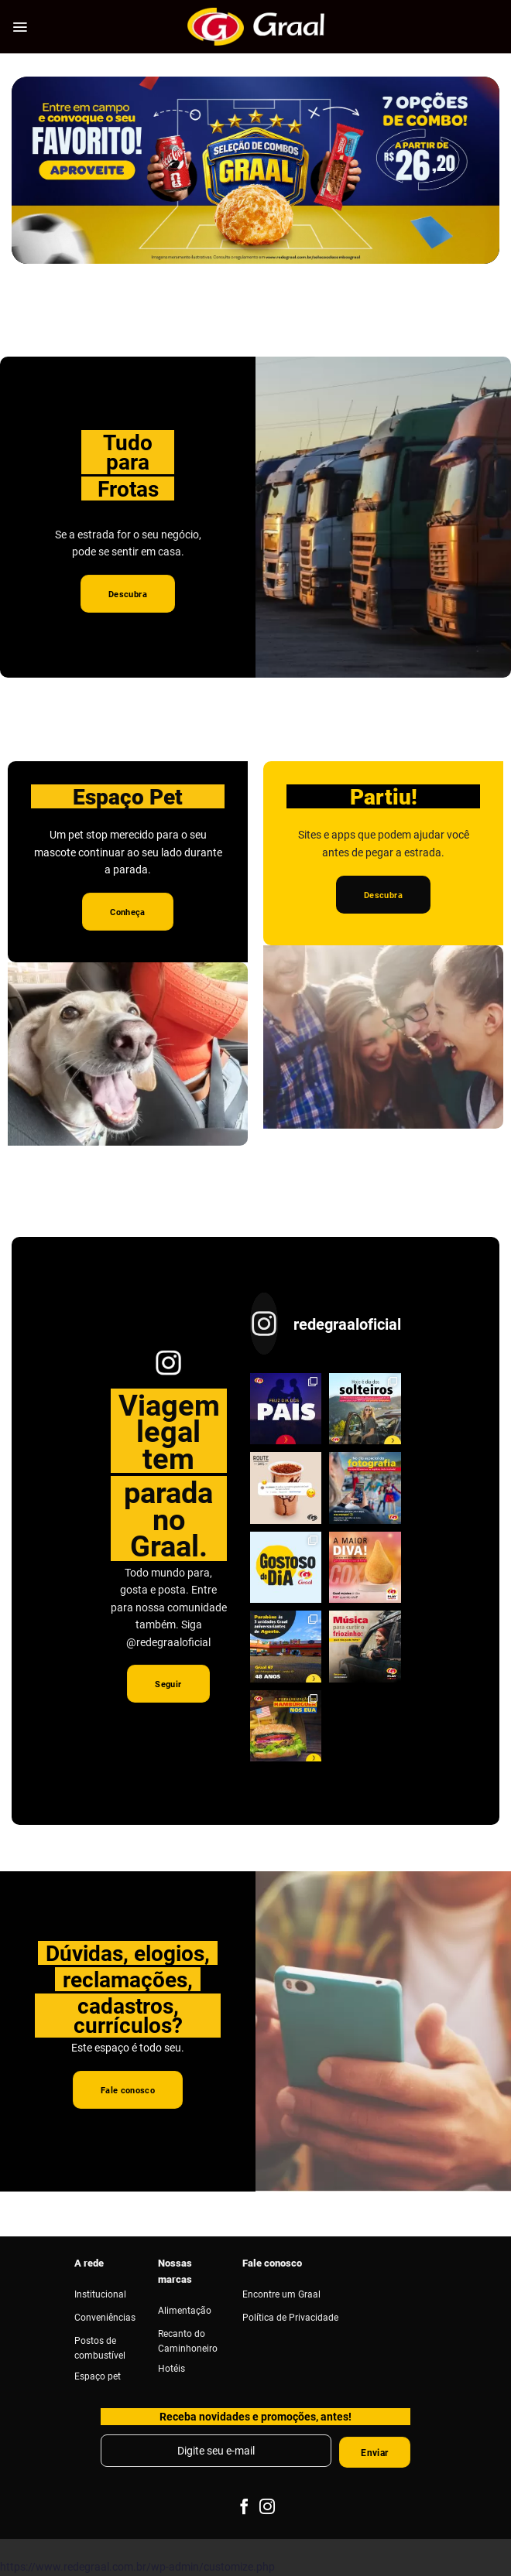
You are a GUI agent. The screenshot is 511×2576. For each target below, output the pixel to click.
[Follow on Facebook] (243, 2507)
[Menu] (20, 27)
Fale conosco (272, 2263)
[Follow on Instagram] (267, 2507)
